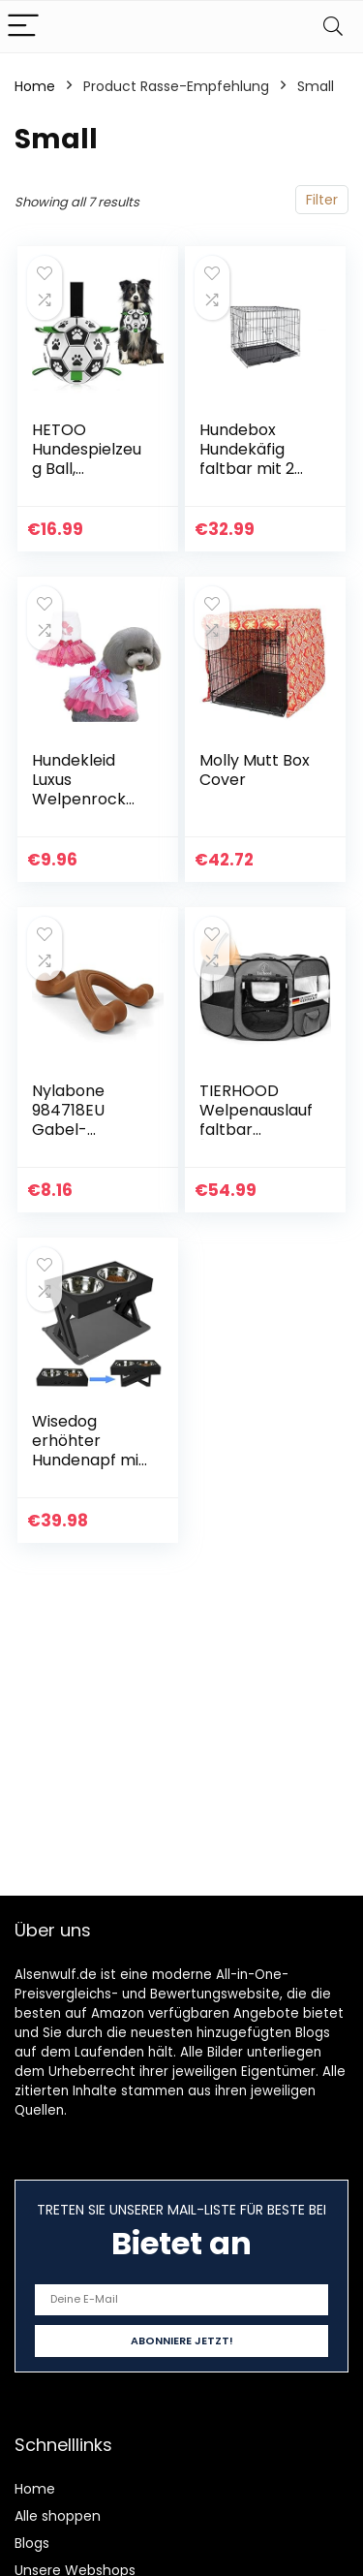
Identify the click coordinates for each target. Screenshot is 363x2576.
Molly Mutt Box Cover (254, 770)
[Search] (333, 26)
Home (35, 86)
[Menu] (23, 26)
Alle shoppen (58, 2516)
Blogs (32, 2543)
